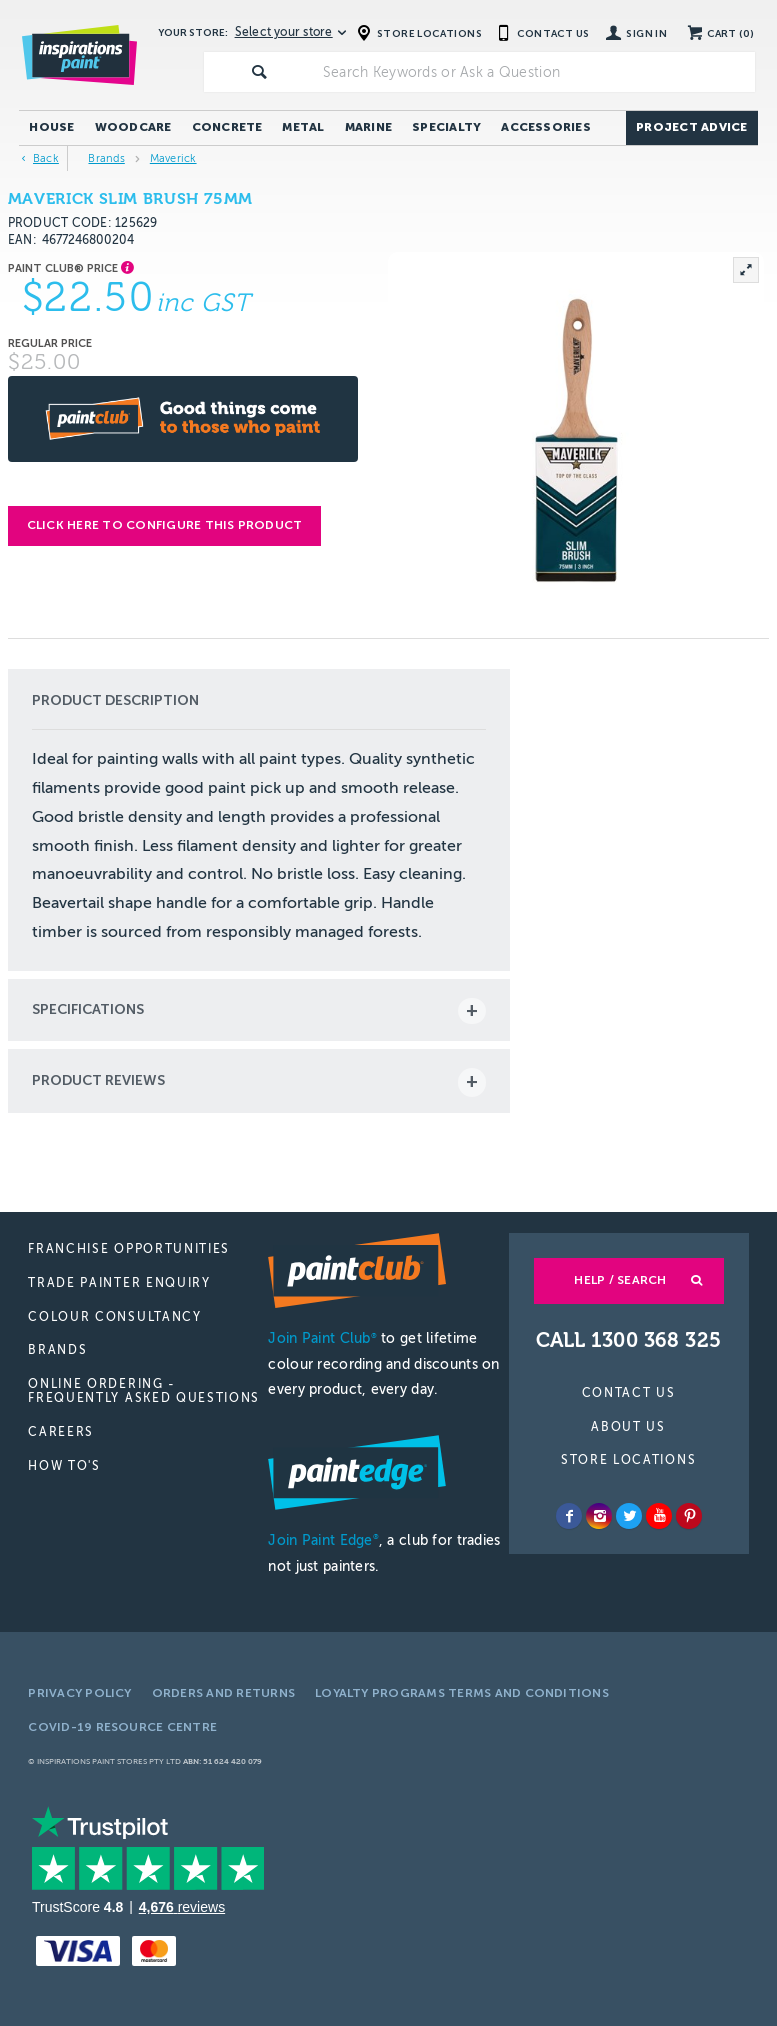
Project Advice (691, 127)
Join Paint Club (322, 1338)
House (51, 127)
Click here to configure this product (165, 525)
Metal (303, 127)
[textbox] (535, 72)
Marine (368, 127)
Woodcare (133, 127)
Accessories (546, 127)
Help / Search (620, 1280)
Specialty (446, 127)
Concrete (227, 127)
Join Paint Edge (323, 1540)
